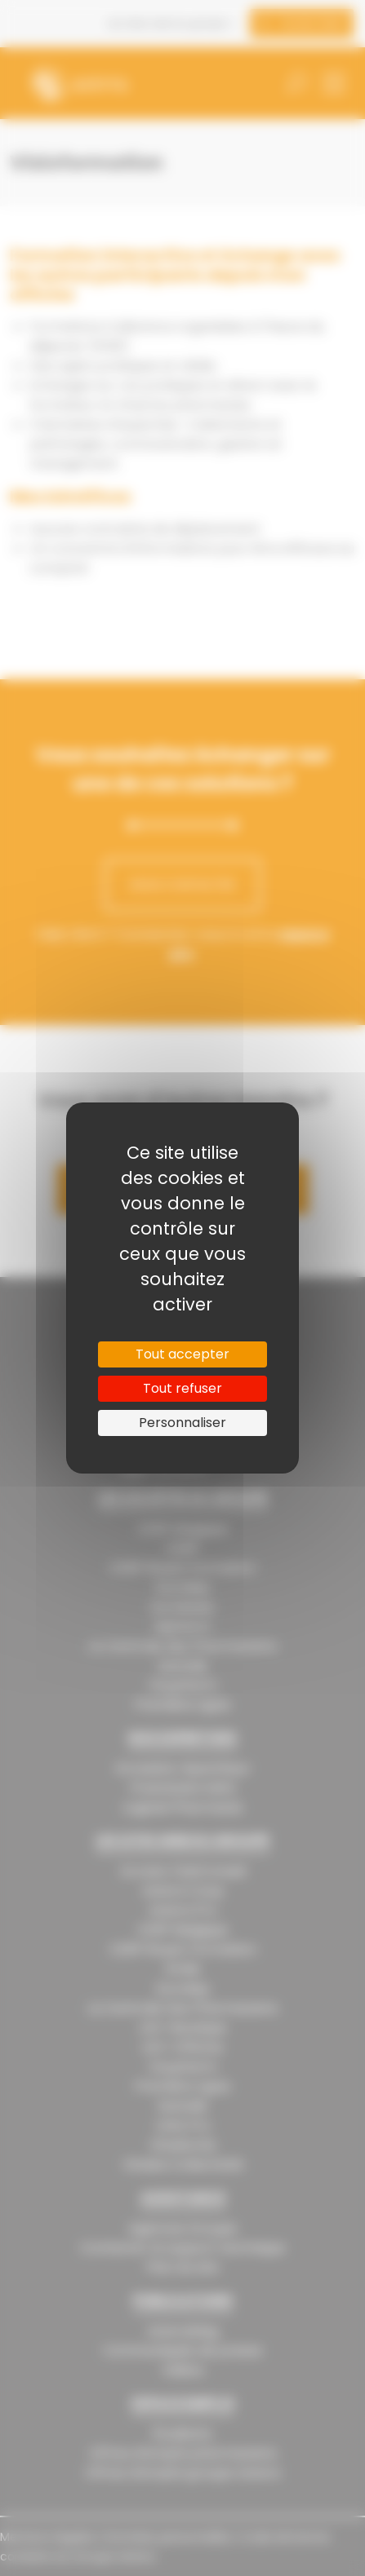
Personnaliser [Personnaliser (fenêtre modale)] (182, 1422)
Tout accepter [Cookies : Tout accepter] (182, 1354)
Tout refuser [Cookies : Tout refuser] (182, 1388)
